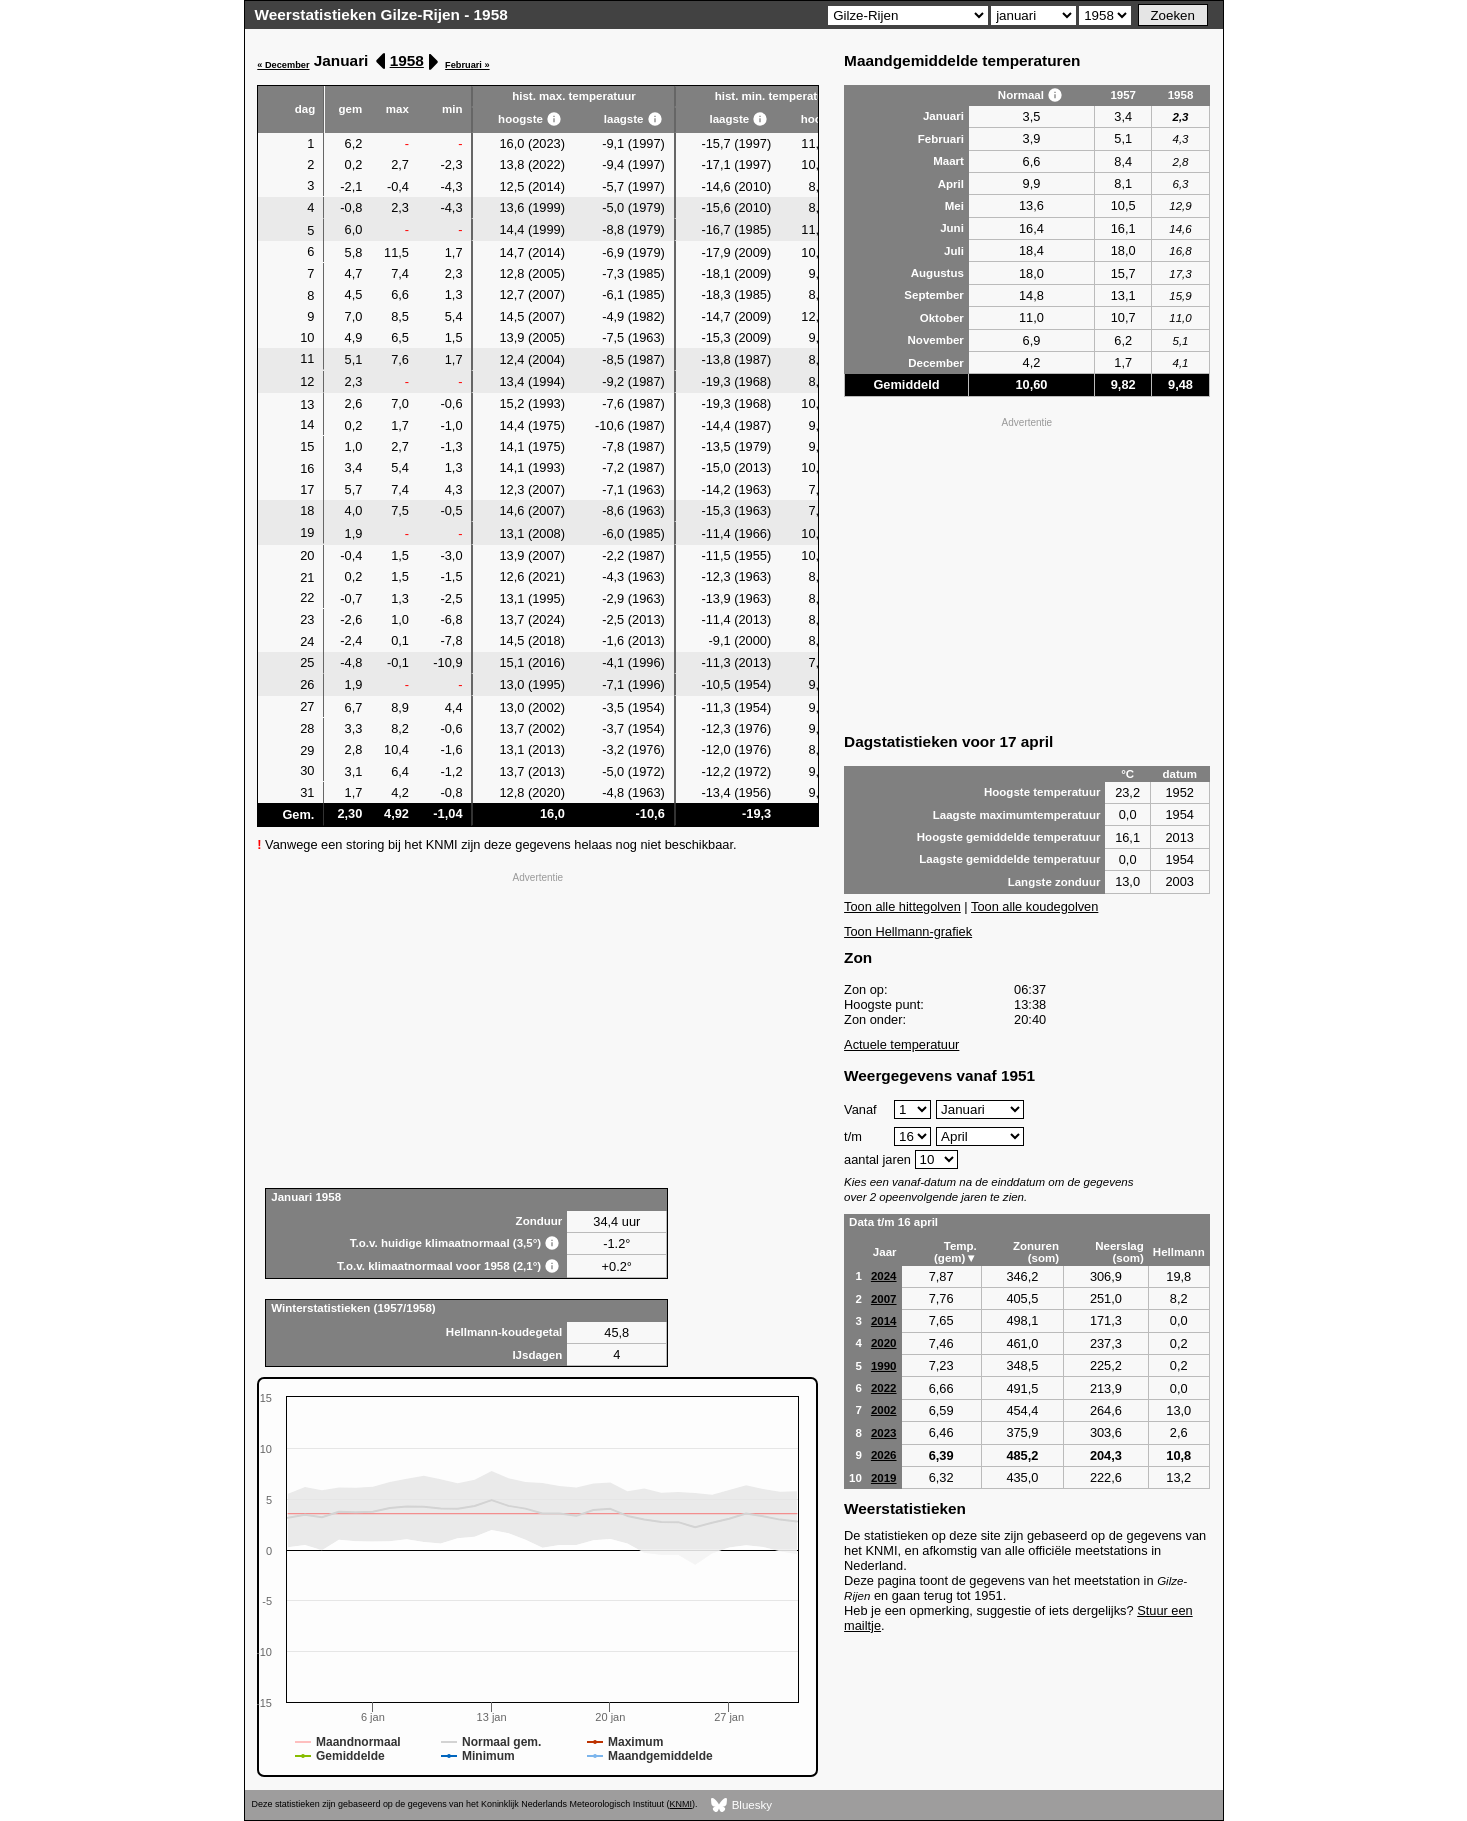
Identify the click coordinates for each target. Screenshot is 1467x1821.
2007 (884, 1299)
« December (283, 65)
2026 (884, 1455)
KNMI (681, 1804)
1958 (407, 60)
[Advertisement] (537, 1028)
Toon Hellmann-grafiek (908, 931)
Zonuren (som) (1036, 1252)
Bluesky (741, 1805)
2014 (884, 1321)
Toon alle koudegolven (1034, 906)
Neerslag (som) (1119, 1252)
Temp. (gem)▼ (955, 1252)
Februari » (467, 65)
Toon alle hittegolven (902, 906)
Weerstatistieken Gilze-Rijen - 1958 (381, 14)
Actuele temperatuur (901, 1044)
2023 (884, 1433)
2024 (884, 1276)
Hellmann (1179, 1252)
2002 (884, 1410)
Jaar (885, 1252)
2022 (884, 1388)
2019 (884, 1478)
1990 (884, 1366)
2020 (884, 1343)
